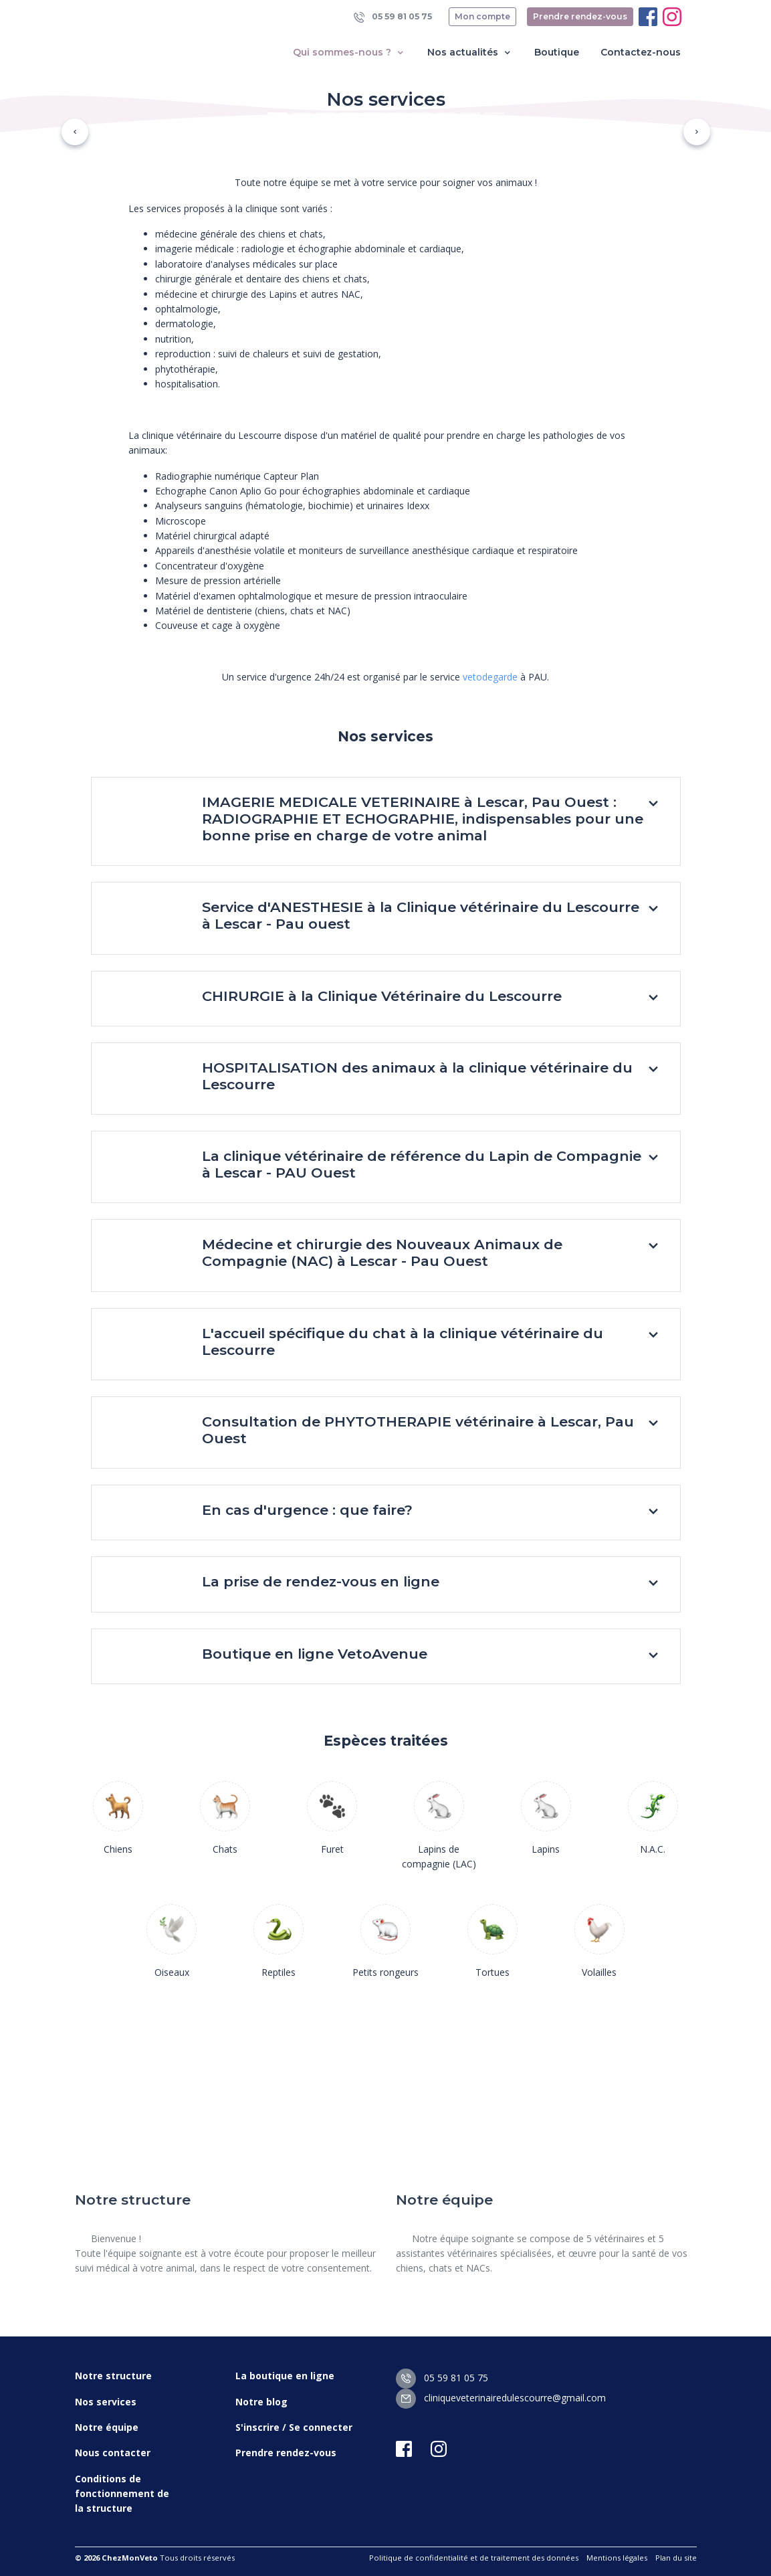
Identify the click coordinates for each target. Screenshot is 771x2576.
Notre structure (113, 2375)
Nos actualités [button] (470, 52)
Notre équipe (106, 2427)
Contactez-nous (640, 52)
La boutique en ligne (284, 2375)
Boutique (556, 52)
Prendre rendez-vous (580, 16)
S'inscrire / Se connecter (293, 2427)
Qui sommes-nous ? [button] (349, 52)
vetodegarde (490, 676)
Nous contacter (112, 2452)
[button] (75, 131)
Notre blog (261, 2401)
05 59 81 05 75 (393, 17)
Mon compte (482, 16)
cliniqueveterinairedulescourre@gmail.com (501, 2397)
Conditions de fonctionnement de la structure (122, 2493)
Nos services (105, 2401)
